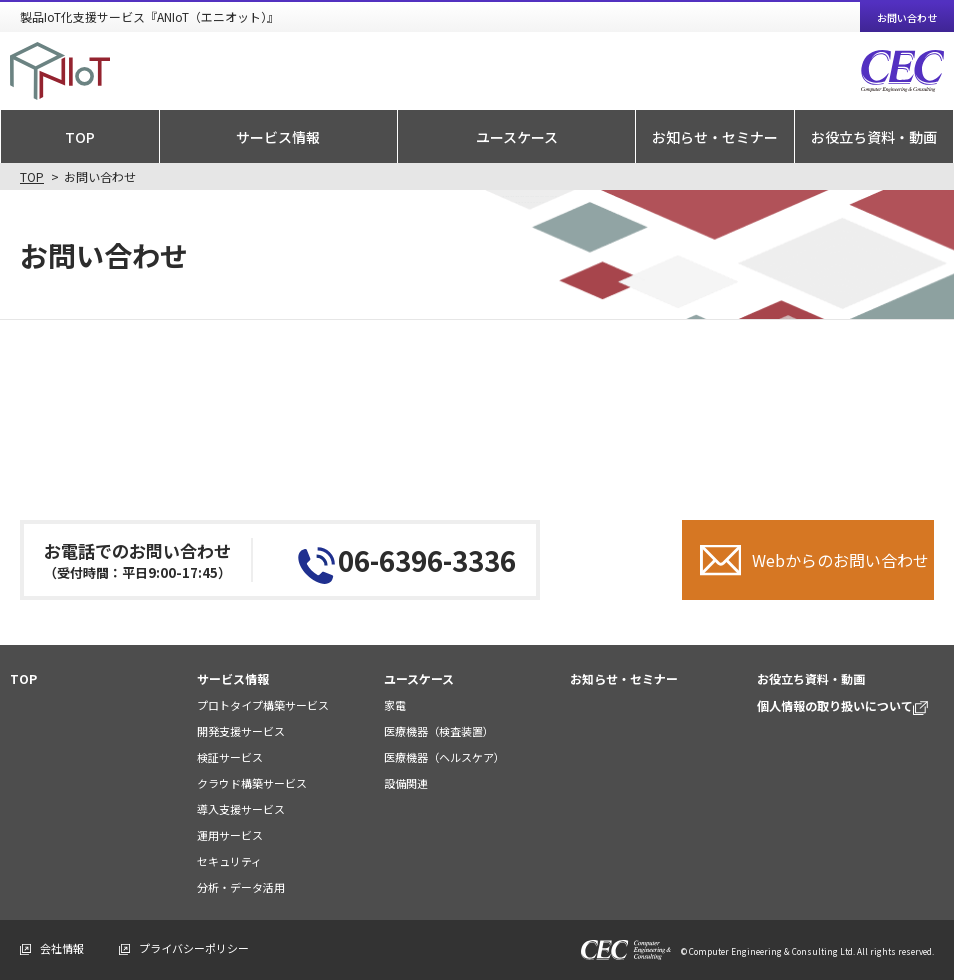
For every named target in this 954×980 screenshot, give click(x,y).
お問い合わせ (907, 17)
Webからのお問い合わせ (840, 560)
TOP (80, 137)
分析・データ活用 (241, 887)
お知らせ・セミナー (715, 137)
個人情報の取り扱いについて (842, 705)
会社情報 (62, 948)
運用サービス (230, 835)
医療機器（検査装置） (439, 731)
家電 (395, 705)
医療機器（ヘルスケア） (444, 757)
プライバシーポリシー (194, 948)
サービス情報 (278, 137)
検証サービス (230, 757)
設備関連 (406, 783)
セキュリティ (229, 861)
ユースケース (517, 137)
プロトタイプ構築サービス (263, 705)
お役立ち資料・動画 (874, 137)
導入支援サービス (241, 809)
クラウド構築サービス (252, 783)
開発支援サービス (241, 731)
